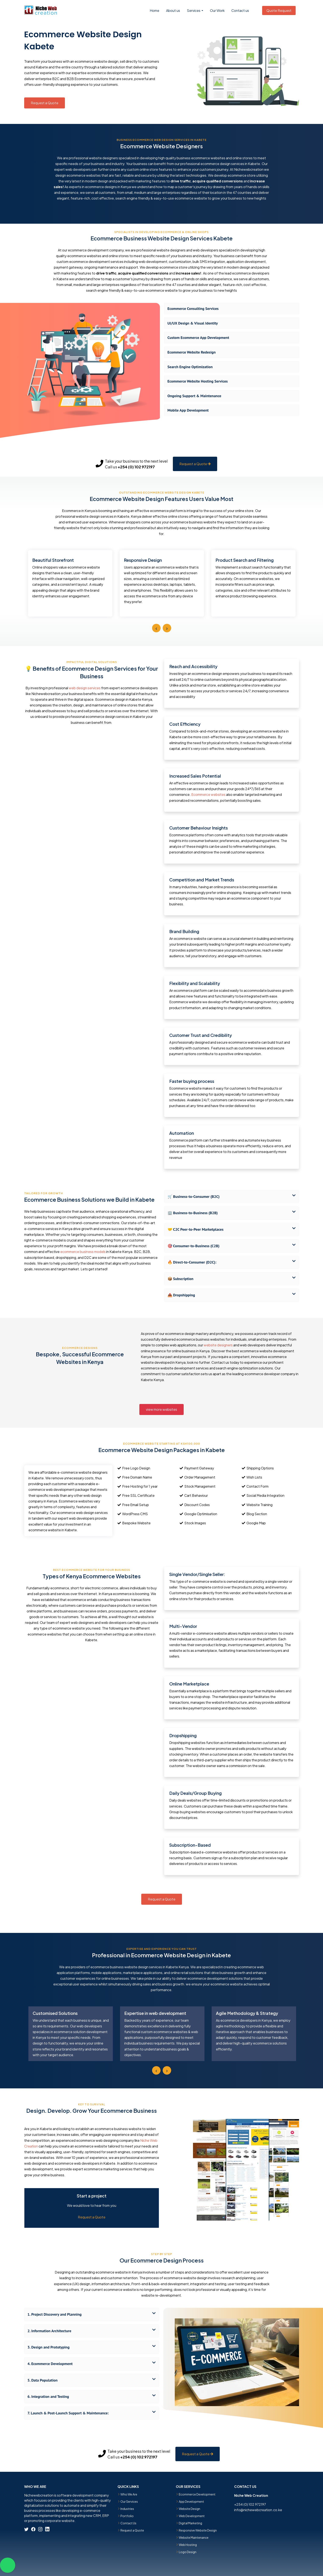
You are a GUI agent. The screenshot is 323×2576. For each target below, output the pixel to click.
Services (193, 10)
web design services (85, 682)
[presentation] (156, 623)
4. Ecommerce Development (92, 2352)
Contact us (240, 10)
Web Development (192, 2505)
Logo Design (187, 2541)
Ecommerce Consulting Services (193, 303)
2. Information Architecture (92, 2320)
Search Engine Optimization (190, 361)
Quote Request (278, 10)
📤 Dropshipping (232, 1289)
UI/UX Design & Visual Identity (193, 317)
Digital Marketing (190, 2512)
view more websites (161, 1404)
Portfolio (127, 2505)
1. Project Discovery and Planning (92, 2303)
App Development (191, 2490)
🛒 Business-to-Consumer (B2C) (232, 1191)
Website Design (189, 2498)
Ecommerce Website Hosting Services (198, 375)
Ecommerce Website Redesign (192, 346)
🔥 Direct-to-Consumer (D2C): (232, 1256)
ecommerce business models (83, 1246)
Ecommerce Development (197, 2483)
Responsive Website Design (198, 2519)
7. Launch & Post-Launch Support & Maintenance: (92, 2402)
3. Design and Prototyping (92, 2336)
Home (154, 10)
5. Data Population (92, 2369)
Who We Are (128, 2483)
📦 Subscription (232, 1273)
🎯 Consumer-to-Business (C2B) (232, 1240)
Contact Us (128, 2512)
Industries (127, 2498)
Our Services (129, 2490)
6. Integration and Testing (92, 2385)
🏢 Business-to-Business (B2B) (232, 1207)
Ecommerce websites (208, 789)
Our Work (217, 10)
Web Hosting (188, 2534)
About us (173, 10)
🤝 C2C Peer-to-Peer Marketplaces (232, 1223)
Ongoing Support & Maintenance (194, 390)
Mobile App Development (188, 405)
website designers (218, 1340)
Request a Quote (44, 103)
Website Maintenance (193, 2526)
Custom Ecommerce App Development (198, 332)
